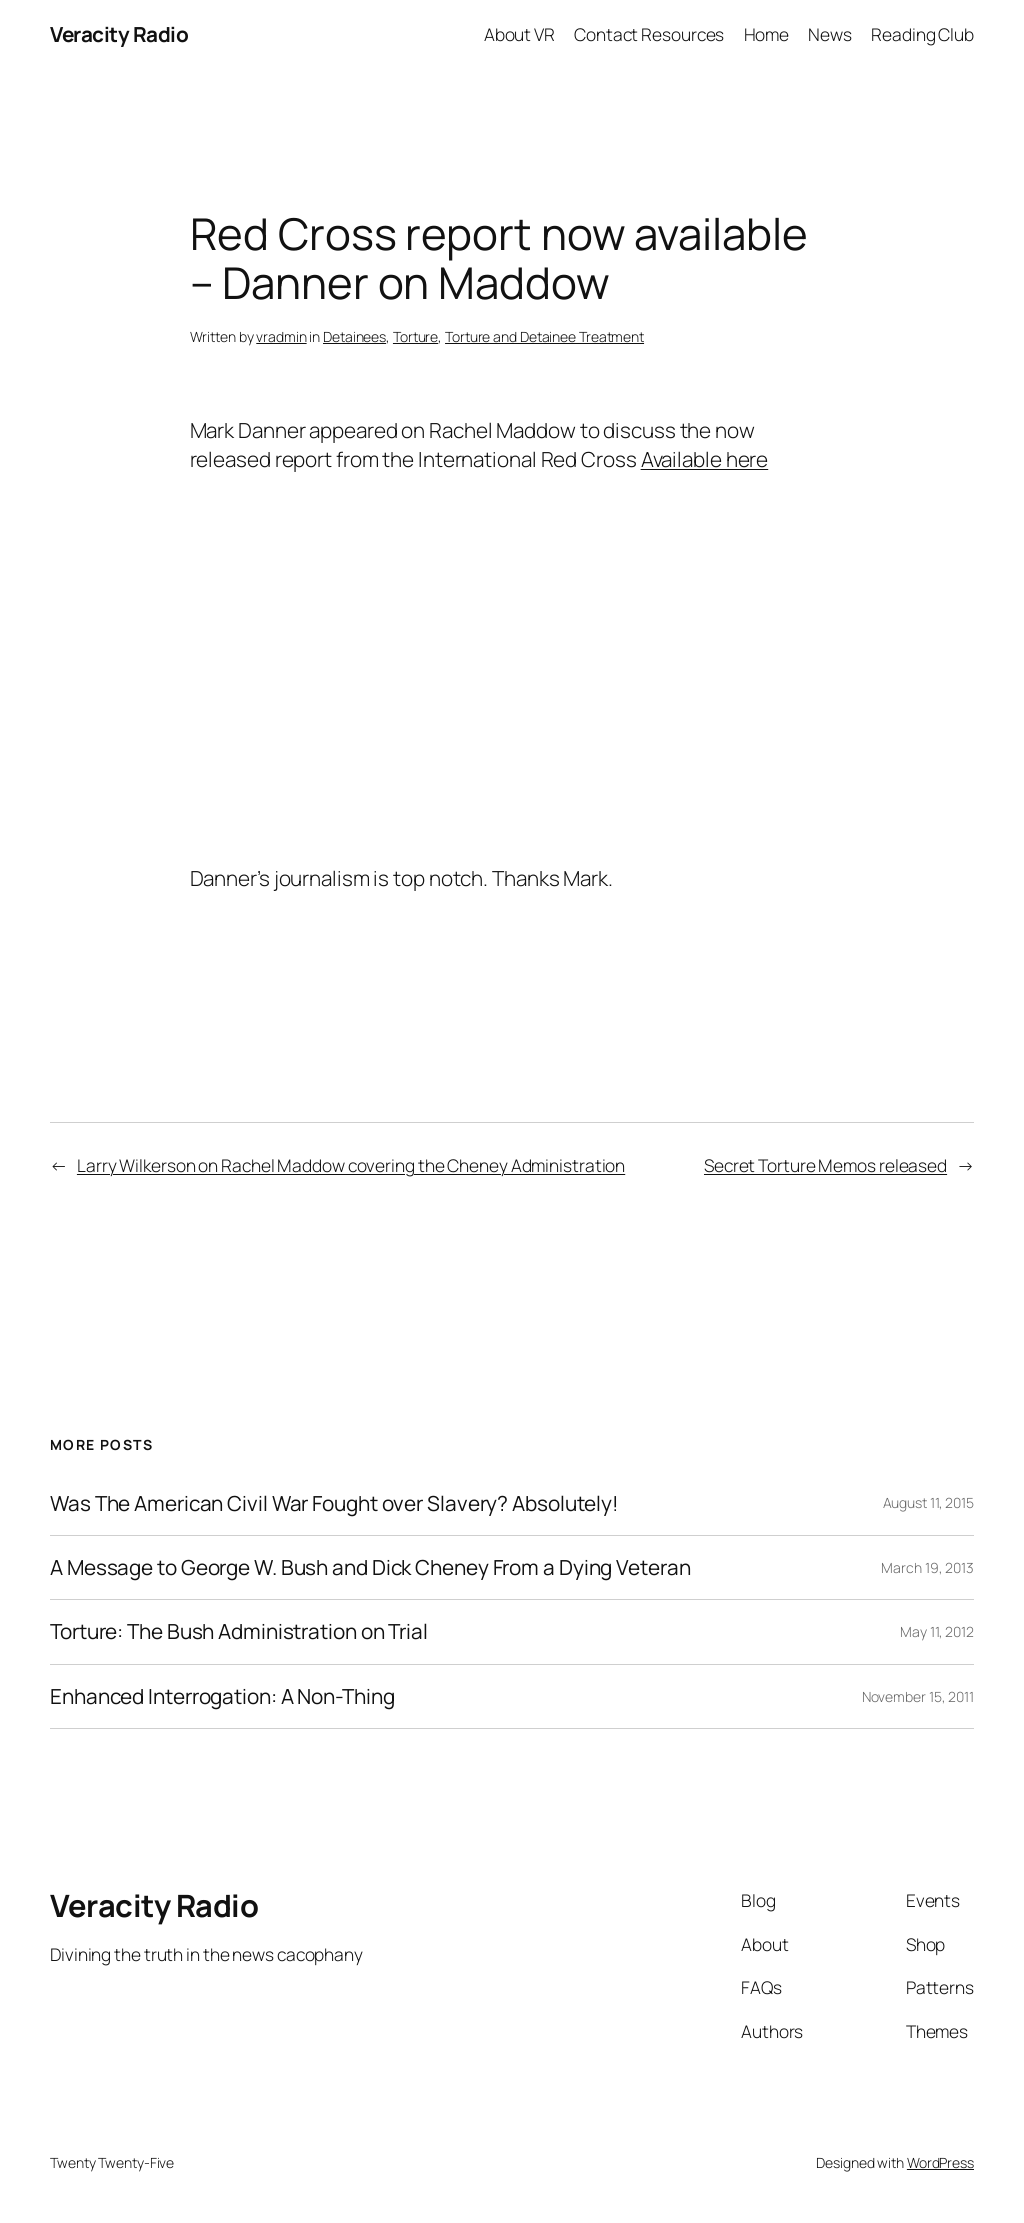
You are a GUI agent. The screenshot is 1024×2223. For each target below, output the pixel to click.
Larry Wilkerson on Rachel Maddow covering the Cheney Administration (351, 1165)
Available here (705, 459)
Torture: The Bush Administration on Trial (239, 1631)
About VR (519, 34)
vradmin (281, 336)
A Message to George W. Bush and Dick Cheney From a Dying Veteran (370, 1567)
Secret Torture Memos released (825, 1165)
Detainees (354, 336)
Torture (415, 336)
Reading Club (922, 34)
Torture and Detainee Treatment (544, 336)
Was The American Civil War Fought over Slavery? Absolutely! (334, 1503)
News (830, 34)
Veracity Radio (119, 34)
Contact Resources (649, 34)
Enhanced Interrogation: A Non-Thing (222, 1696)
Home (767, 34)
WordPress (940, 2162)
